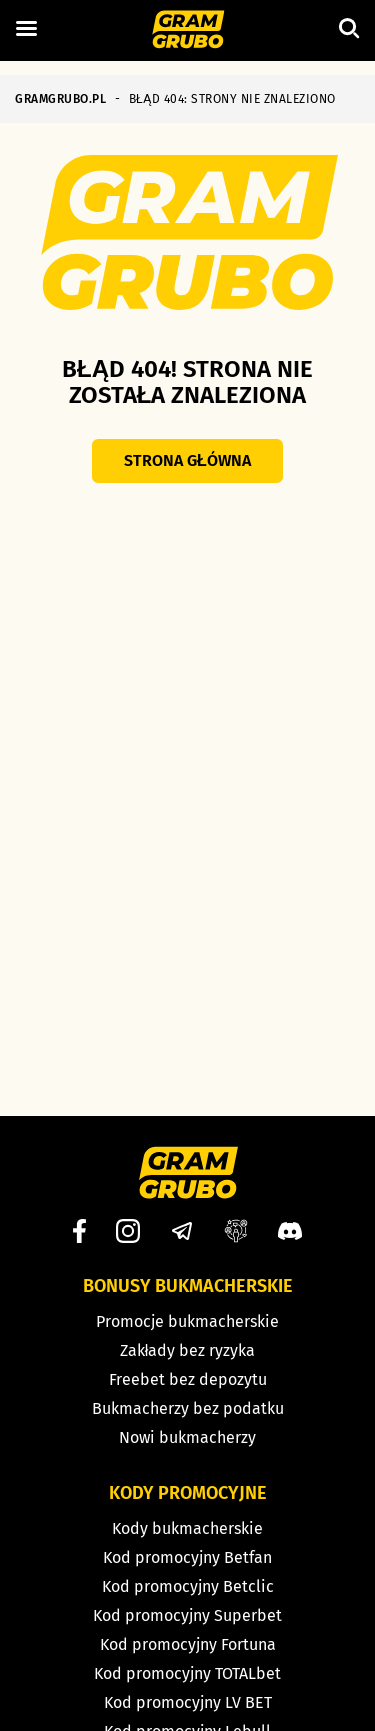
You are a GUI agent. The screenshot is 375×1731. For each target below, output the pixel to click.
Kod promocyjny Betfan (187, 1557)
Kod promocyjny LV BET (188, 1702)
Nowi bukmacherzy (187, 1437)
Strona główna (187, 460)
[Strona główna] (187, 31)
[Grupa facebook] (236, 1231)
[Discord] (290, 1231)
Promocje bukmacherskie (187, 1321)
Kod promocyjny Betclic (188, 1586)
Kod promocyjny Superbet (187, 1615)
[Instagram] (128, 1231)
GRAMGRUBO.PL (60, 99)
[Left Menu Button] (26, 29)
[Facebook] (79, 1231)
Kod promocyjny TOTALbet (187, 1673)
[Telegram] (182, 1231)
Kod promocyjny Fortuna (188, 1644)
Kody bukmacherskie (187, 1528)
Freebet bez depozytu (188, 1379)
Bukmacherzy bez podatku (188, 1408)
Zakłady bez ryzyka (188, 1350)
